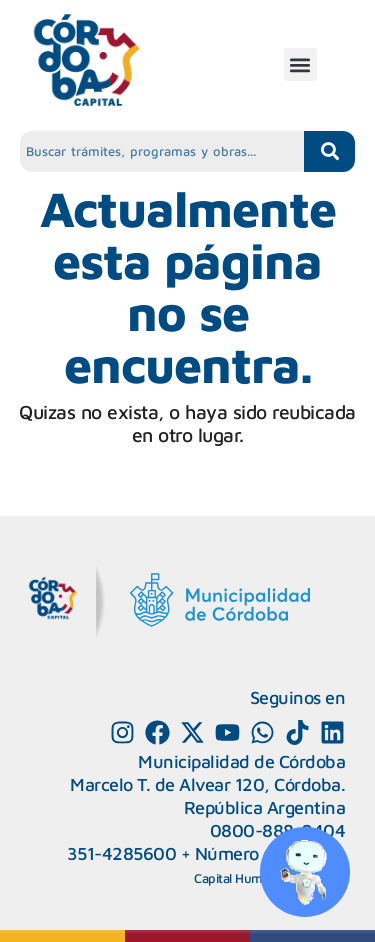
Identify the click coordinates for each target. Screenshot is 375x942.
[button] (300, 64)
